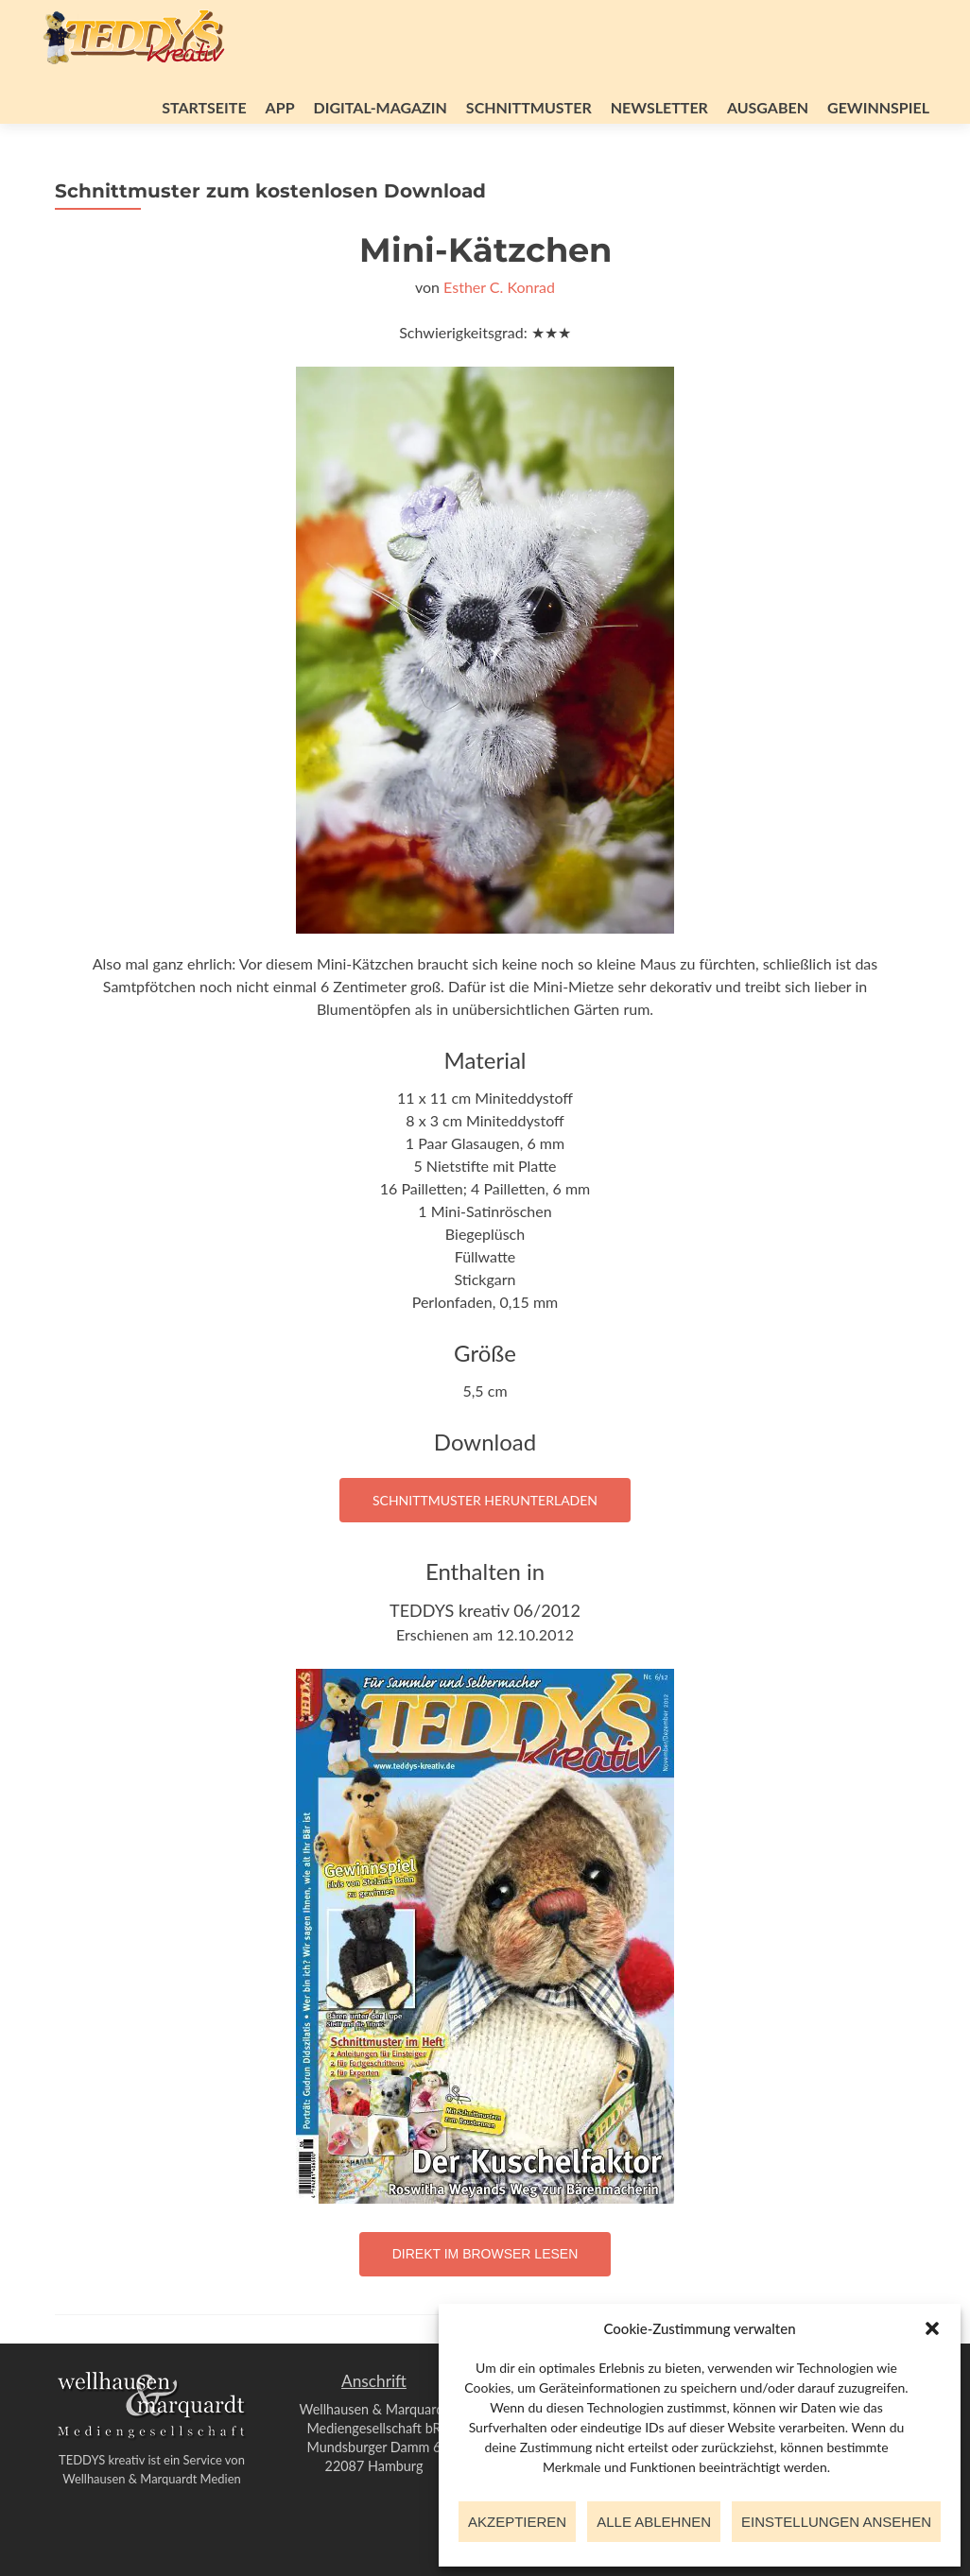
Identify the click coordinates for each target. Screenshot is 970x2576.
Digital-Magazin (380, 107)
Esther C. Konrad (499, 287)
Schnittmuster (529, 107)
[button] (932, 2328)
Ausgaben (767, 107)
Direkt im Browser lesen (485, 2253)
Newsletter (659, 107)
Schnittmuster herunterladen (485, 1500)
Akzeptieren (517, 2522)
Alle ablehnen (654, 2522)
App (280, 107)
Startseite (204, 107)
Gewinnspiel (878, 107)
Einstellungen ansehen (836, 2522)
